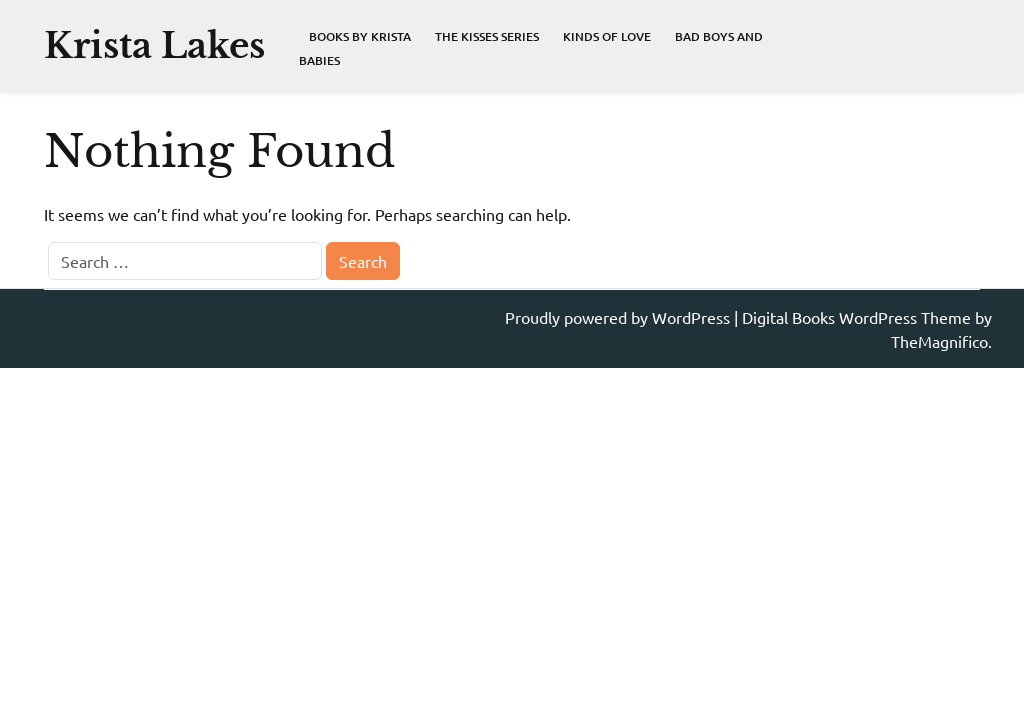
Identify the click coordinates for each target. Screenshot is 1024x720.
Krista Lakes (154, 45)
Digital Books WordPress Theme (858, 317)
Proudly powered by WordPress (619, 317)
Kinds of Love (607, 36)
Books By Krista (360, 36)
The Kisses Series (487, 36)
